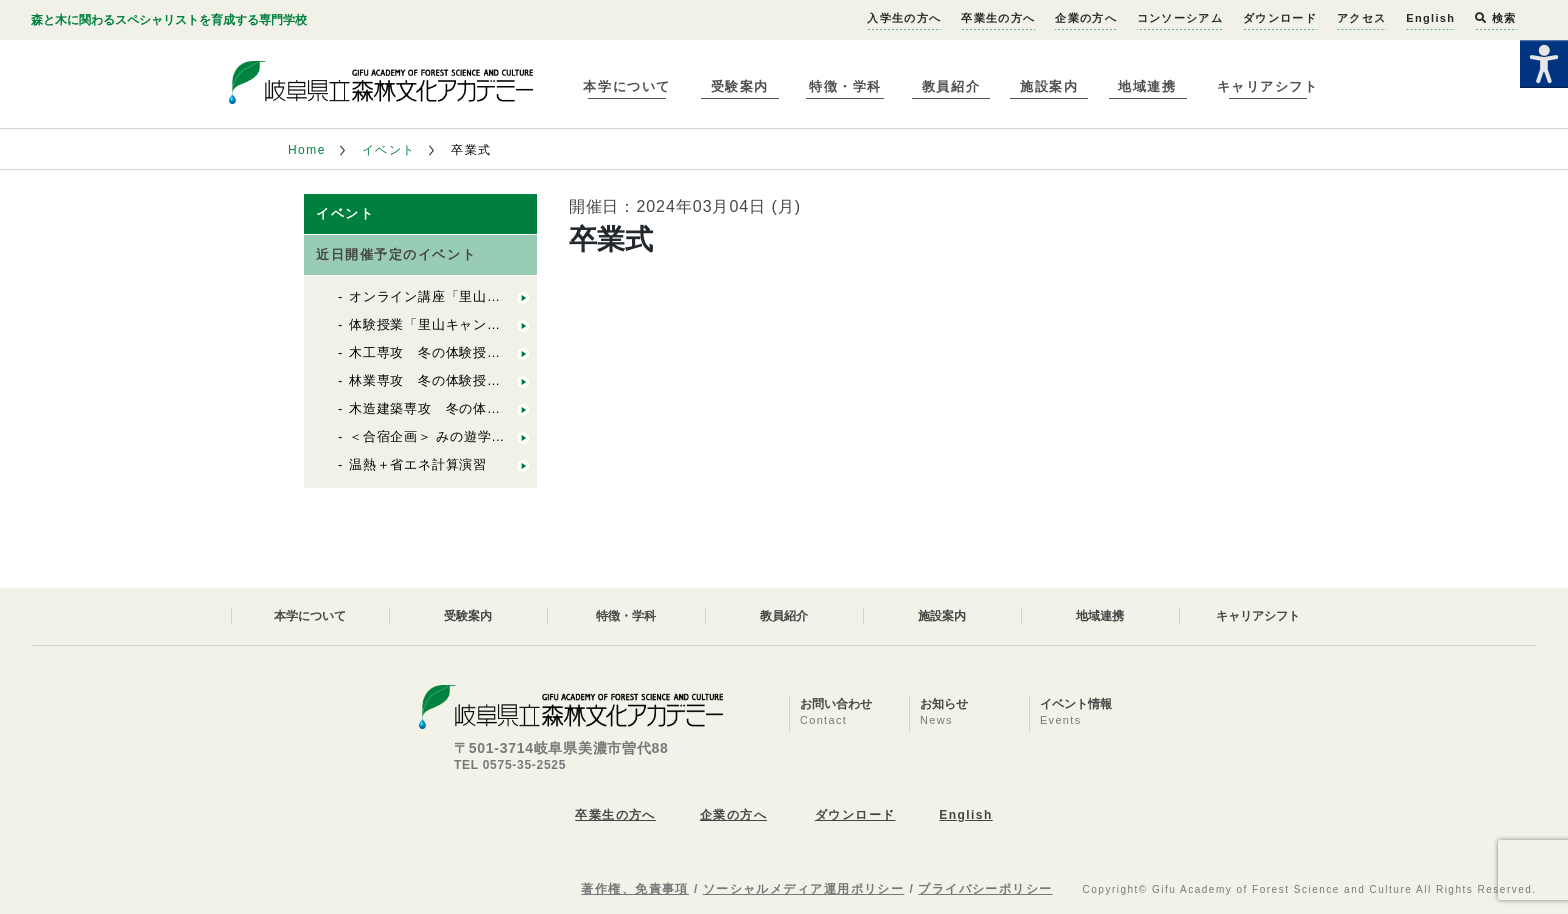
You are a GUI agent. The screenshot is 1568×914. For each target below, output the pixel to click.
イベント (389, 150)
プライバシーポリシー (985, 889)
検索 (1495, 18)
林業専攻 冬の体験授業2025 (441, 380)
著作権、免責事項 (635, 889)
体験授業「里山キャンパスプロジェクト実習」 (493, 324)
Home (307, 150)
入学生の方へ (904, 18)
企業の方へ (1086, 18)
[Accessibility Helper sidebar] (1544, 64)
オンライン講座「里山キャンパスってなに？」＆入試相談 (528, 296)
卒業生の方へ (998, 18)
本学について (626, 86)
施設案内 (1049, 86)
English (1430, 18)
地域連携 (1147, 86)
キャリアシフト (1268, 86)
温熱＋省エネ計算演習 (418, 464)
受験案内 (740, 86)
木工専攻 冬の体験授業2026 (441, 352)
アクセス (1361, 18)
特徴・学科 (845, 86)
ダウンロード (1280, 18)
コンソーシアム (1180, 18)
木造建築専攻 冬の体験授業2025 (454, 408)
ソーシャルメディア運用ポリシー (804, 889)
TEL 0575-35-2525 (510, 765)
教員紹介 (951, 86)
